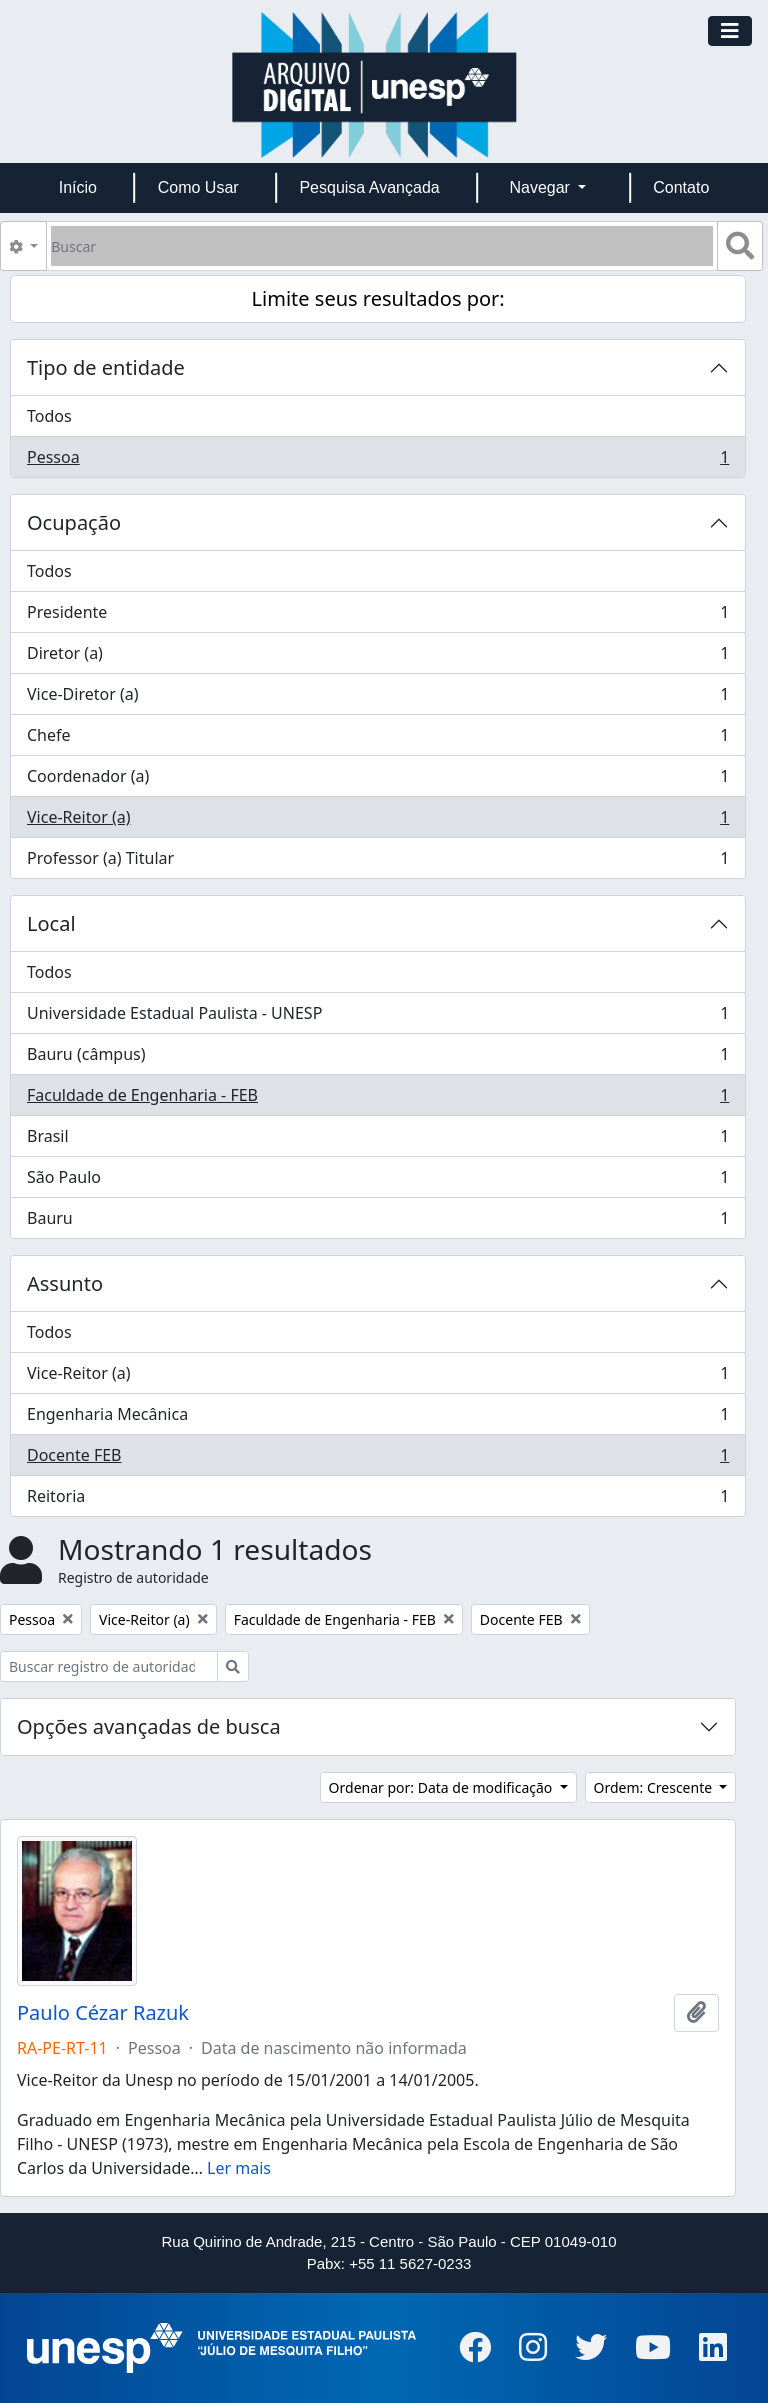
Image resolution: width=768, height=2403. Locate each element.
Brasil (377, 1140)
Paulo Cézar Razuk (103, 2013)
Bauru (377, 1222)
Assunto (65, 1283)
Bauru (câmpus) (377, 1058)
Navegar (541, 187)
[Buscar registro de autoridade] (109, 1666)
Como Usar (198, 187)
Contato (681, 187)
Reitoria (377, 1500)
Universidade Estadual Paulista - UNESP (377, 1017)
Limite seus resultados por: (378, 298)
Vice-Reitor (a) (377, 821)
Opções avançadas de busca (149, 1726)
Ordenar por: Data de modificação (442, 1787)
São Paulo (377, 1181)
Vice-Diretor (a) (377, 698)
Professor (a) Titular (377, 862)
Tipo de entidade (106, 367)
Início (78, 187)
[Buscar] (382, 246)
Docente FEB (377, 1459)
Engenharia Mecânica (377, 1418)
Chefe (377, 739)
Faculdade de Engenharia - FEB (377, 1099)
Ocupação (74, 522)
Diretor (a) (377, 657)
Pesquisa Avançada (369, 187)
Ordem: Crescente (655, 1787)
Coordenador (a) (377, 780)
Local (51, 923)
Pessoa (377, 461)
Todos (49, 416)
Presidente (377, 616)
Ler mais (239, 2168)
